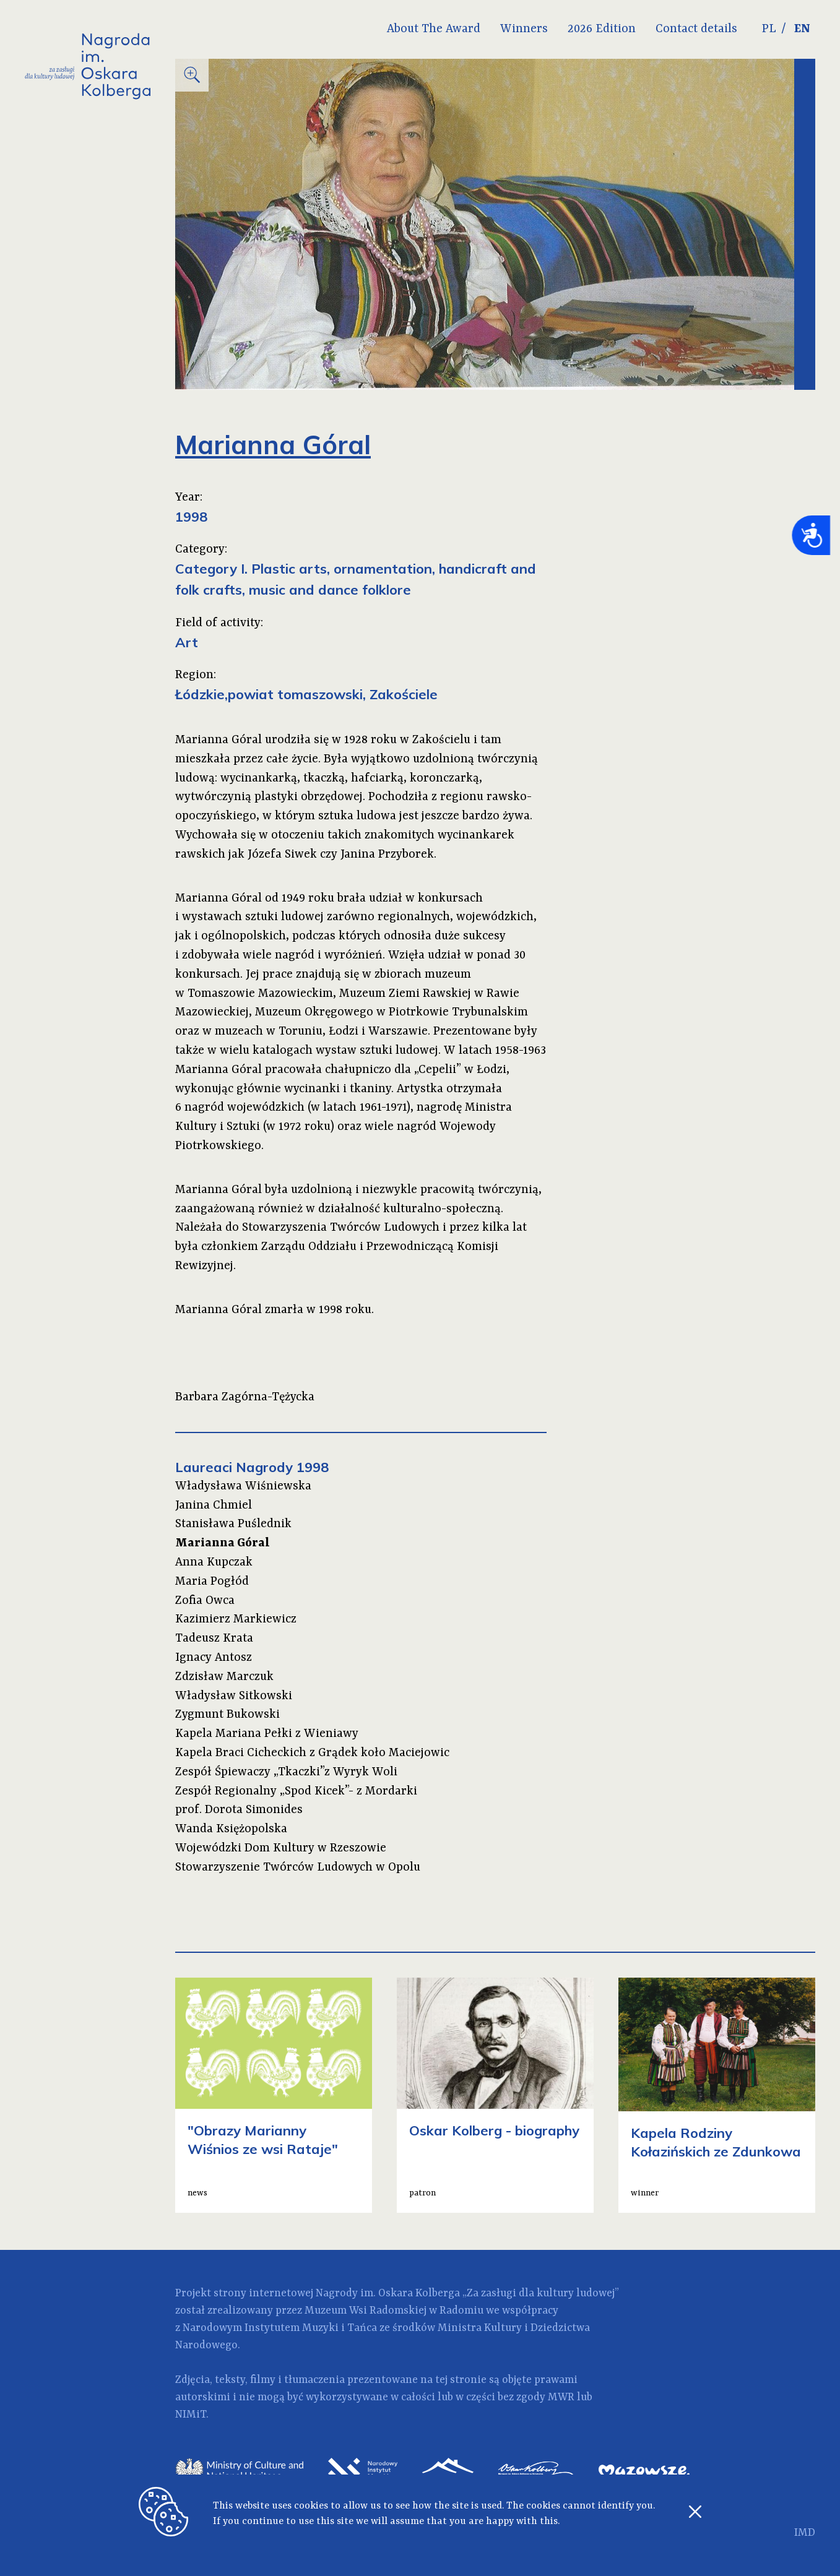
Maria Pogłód (212, 1581)
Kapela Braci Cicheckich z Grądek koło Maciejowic (312, 1753)
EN (802, 29)
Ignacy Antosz (213, 1658)
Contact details (696, 29)
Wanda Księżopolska (231, 1829)
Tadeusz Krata (214, 1638)
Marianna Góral (222, 1543)
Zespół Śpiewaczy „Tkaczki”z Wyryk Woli (286, 1772)
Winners (524, 29)
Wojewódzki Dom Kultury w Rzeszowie (280, 1848)
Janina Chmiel (213, 1505)
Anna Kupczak (214, 1562)
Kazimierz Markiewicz (236, 1619)
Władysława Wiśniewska (243, 1486)
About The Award (433, 29)
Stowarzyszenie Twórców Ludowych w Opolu (297, 1867)
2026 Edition (602, 29)
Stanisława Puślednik (233, 1524)
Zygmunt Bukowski (227, 1714)
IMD (804, 2532)
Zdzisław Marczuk (224, 1677)
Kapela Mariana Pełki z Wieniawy (266, 1734)
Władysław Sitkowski (233, 1696)
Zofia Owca (205, 1601)
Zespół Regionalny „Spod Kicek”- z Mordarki (296, 1791)
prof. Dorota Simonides (239, 1810)
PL (769, 29)
